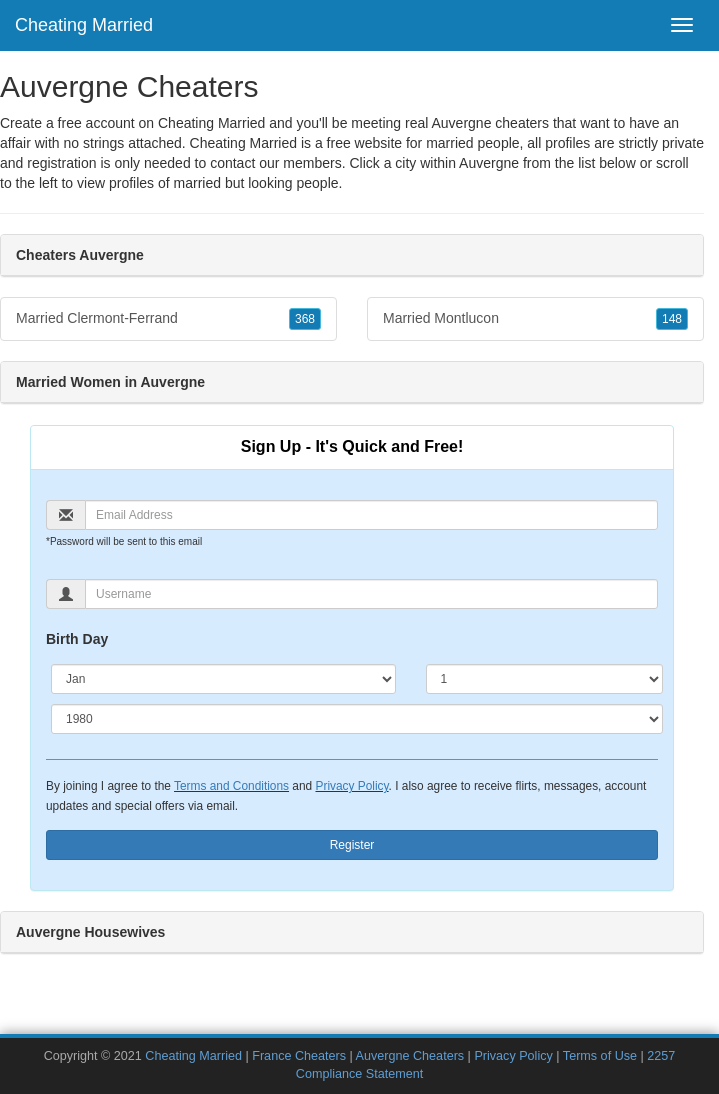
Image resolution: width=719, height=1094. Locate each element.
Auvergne (489, 163)
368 (305, 319)
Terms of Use (600, 1056)
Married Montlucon (535, 319)
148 (672, 319)
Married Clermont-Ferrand (168, 319)
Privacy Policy (351, 786)
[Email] (371, 515)
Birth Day (77, 639)
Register (352, 845)
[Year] (357, 719)
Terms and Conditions (231, 786)
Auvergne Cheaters (410, 1056)
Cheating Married (84, 25)
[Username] (371, 594)
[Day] (545, 679)
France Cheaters (299, 1056)
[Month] (223, 679)
